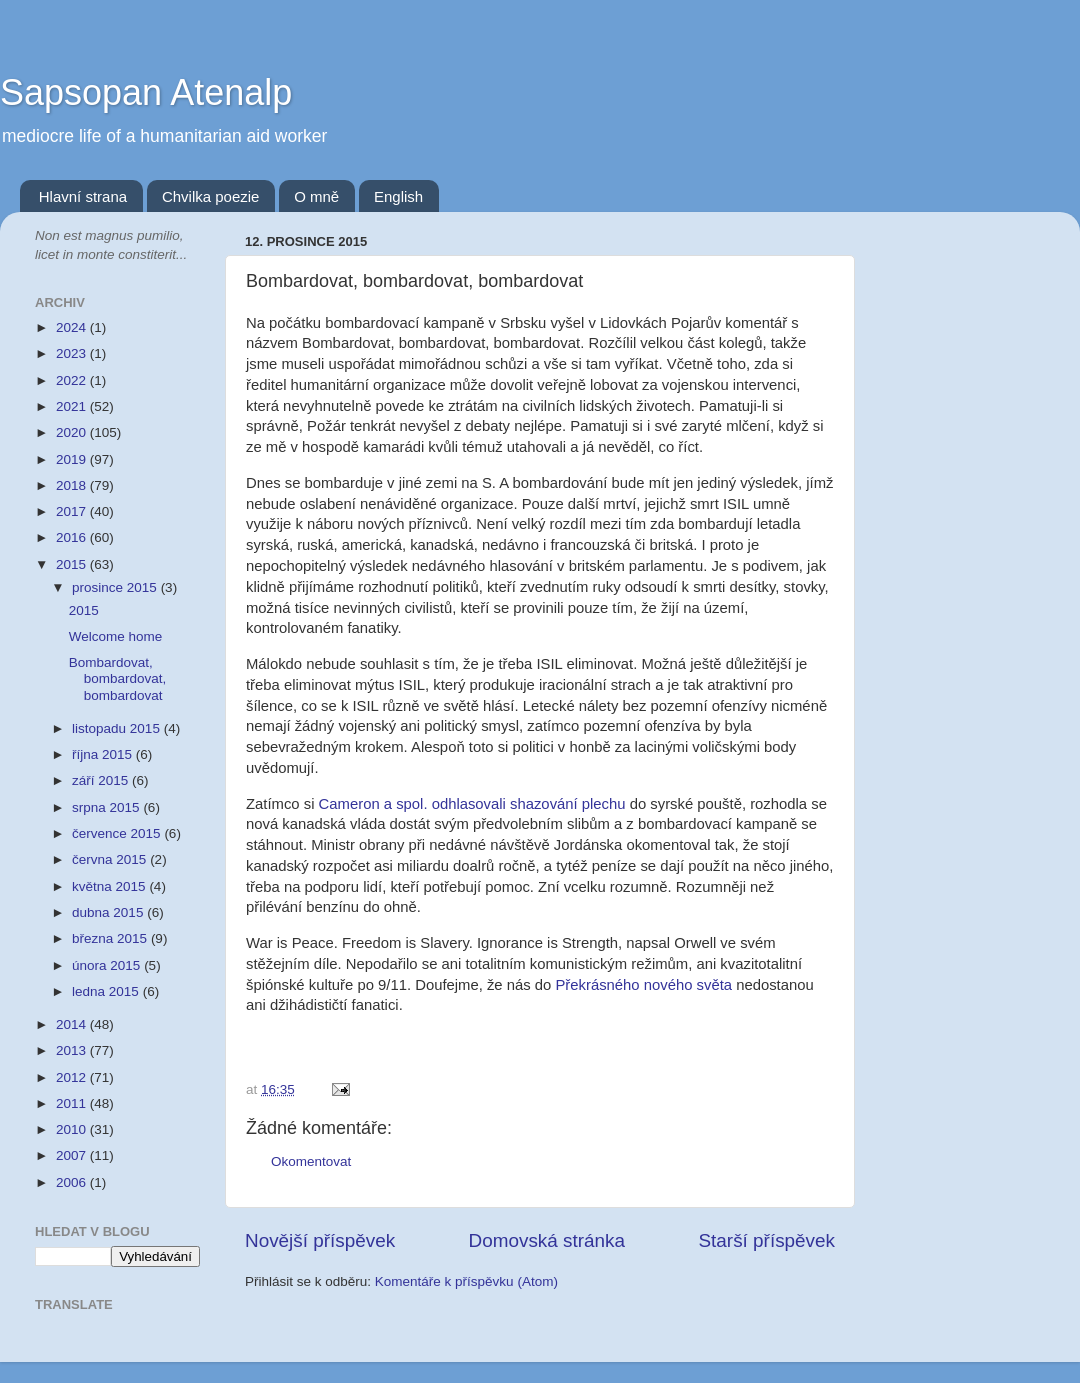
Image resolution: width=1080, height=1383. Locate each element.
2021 (73, 406)
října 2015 (104, 754)
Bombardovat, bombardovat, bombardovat (118, 678)
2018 (73, 485)
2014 (73, 1024)
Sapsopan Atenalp (146, 92)
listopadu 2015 (118, 728)
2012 (73, 1077)
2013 (73, 1050)
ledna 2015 (107, 991)
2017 (73, 511)
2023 (73, 353)
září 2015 (102, 780)
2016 (73, 537)
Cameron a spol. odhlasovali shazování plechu (472, 804)
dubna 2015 (109, 912)
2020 (73, 432)
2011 (73, 1103)
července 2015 (118, 833)
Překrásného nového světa (643, 985)
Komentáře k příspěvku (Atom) (466, 1281)
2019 (73, 459)
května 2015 (110, 886)
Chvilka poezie (211, 196)
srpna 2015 (107, 807)
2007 (73, 1155)
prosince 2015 (116, 587)
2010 (73, 1129)
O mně (316, 196)
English (398, 196)
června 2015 (111, 859)
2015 (73, 564)
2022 (73, 380)
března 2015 (111, 938)
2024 (73, 327)
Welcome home (116, 636)
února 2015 (108, 965)
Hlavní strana (83, 196)
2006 (73, 1182)
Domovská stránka (547, 1240)
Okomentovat (311, 1161)
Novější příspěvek (320, 1240)
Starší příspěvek (767, 1240)
